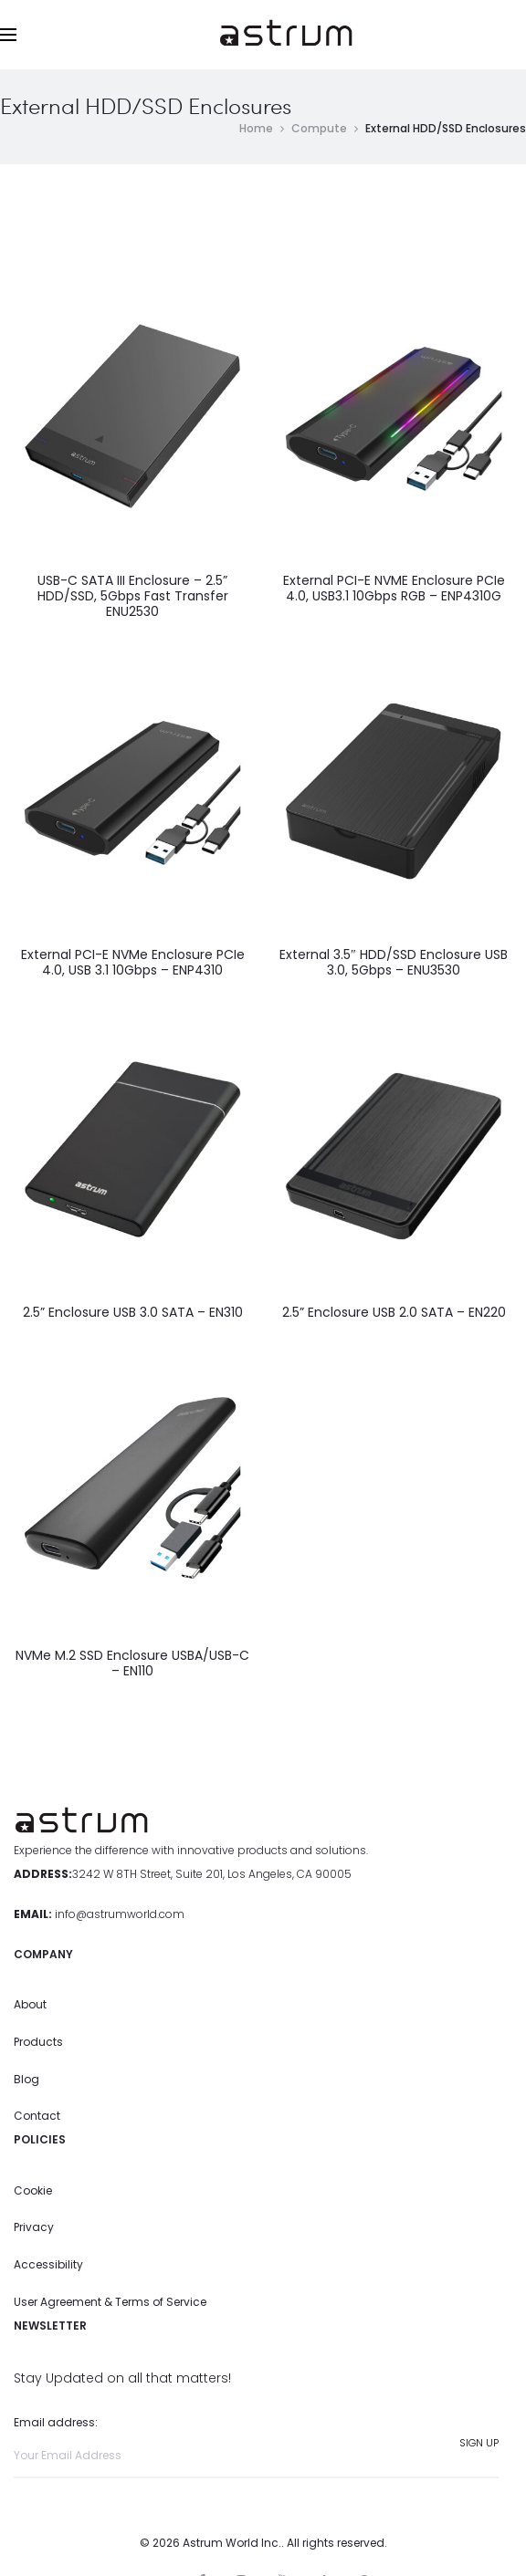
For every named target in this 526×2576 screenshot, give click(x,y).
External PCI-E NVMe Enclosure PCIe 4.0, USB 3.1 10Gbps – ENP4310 (133, 962)
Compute (319, 128)
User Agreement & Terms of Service (110, 2302)
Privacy (34, 2228)
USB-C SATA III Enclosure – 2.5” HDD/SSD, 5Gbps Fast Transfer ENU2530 (132, 596)
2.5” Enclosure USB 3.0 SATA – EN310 (133, 1313)
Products (38, 2041)
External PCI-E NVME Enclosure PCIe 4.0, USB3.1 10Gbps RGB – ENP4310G (394, 589)
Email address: (256, 2446)
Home (256, 128)
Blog (26, 2079)
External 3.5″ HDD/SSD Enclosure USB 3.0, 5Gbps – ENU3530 (393, 962)
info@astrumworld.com (119, 1914)
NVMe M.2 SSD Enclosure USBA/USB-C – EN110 (132, 1664)
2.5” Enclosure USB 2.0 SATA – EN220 (394, 1313)
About (30, 2005)
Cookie (33, 2190)
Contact (37, 2116)
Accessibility (48, 2265)
